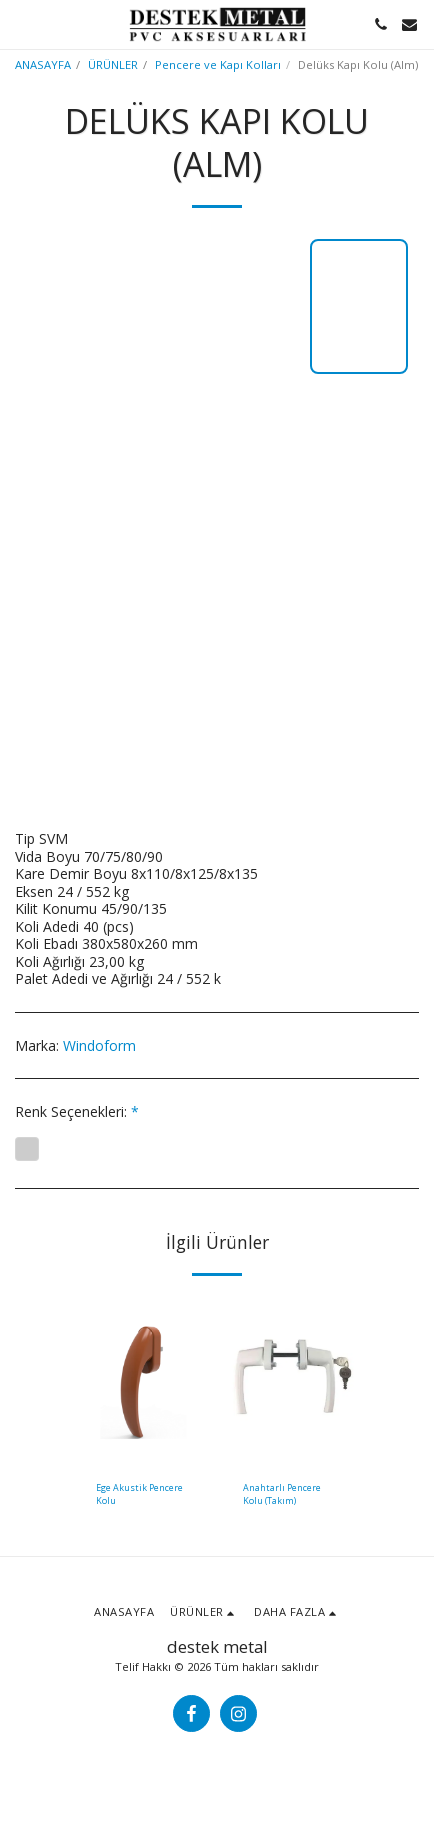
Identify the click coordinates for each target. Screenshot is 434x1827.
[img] (143, 1380)
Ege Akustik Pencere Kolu (139, 1494)
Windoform (99, 1045)
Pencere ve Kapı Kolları (218, 64)
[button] (22, 23)
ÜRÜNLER (113, 64)
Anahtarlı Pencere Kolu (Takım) (282, 1494)
